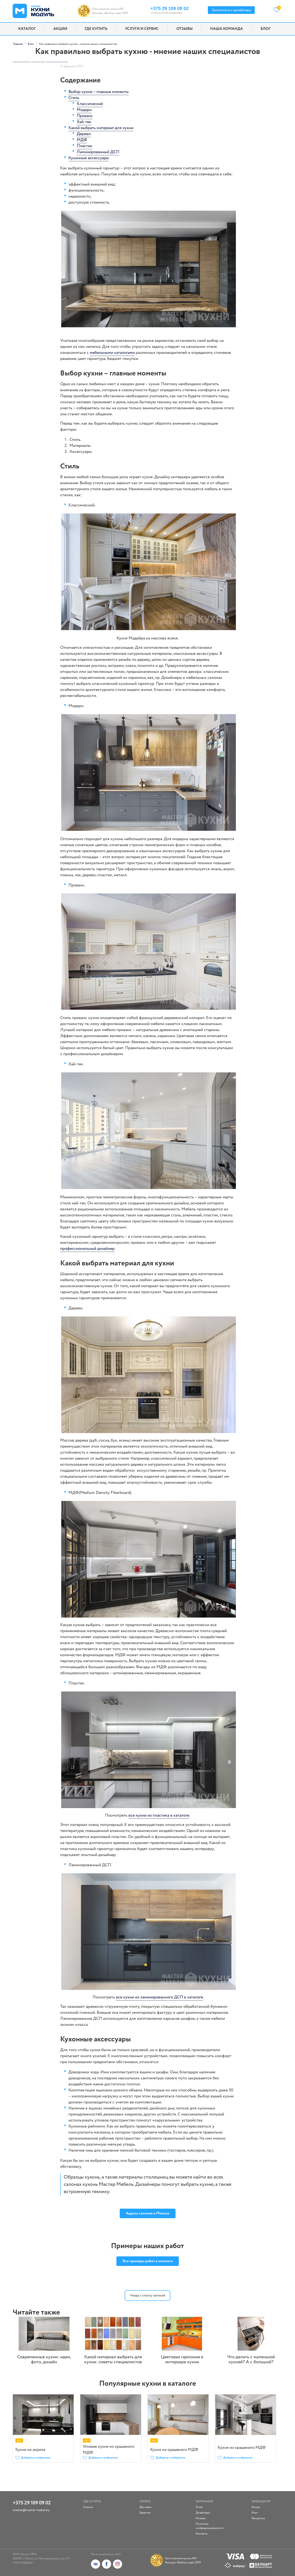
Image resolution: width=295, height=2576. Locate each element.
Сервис (145, 2501)
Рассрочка (258, 2518)
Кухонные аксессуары (88, 158)
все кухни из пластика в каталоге (158, 1815)
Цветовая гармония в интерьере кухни (182, 2359)
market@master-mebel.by (31, 2510)
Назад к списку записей (147, 2295)
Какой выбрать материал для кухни (100, 128)
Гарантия (145, 2513)
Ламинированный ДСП (98, 152)
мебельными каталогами (112, 353)
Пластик (84, 146)
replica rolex (21, 59)
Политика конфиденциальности (209, 2526)
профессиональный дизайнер (87, 1249)
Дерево (84, 134)
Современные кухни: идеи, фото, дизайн (44, 2359)
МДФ (82, 140)
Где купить (96, 29)
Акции (60, 29)
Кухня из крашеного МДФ (174, 2450)
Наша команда (226, 29)
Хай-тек (84, 122)
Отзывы (184, 29)
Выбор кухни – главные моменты (98, 92)
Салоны (88, 2507)
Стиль (73, 98)
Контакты (202, 2534)
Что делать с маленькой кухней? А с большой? (251, 2359)
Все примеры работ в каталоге (148, 2261)
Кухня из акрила (30, 2450)
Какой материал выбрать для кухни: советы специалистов (113, 2359)
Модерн (84, 110)
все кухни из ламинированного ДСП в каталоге (159, 1997)
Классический (90, 104)
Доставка (145, 2507)
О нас (199, 2507)
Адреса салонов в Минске (147, 2213)
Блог (266, 29)
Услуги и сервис (142, 29)
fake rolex (38, 59)
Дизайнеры (203, 2513)
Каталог (27, 29)
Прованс (85, 116)
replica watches (57, 59)
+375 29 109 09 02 (169, 8)
